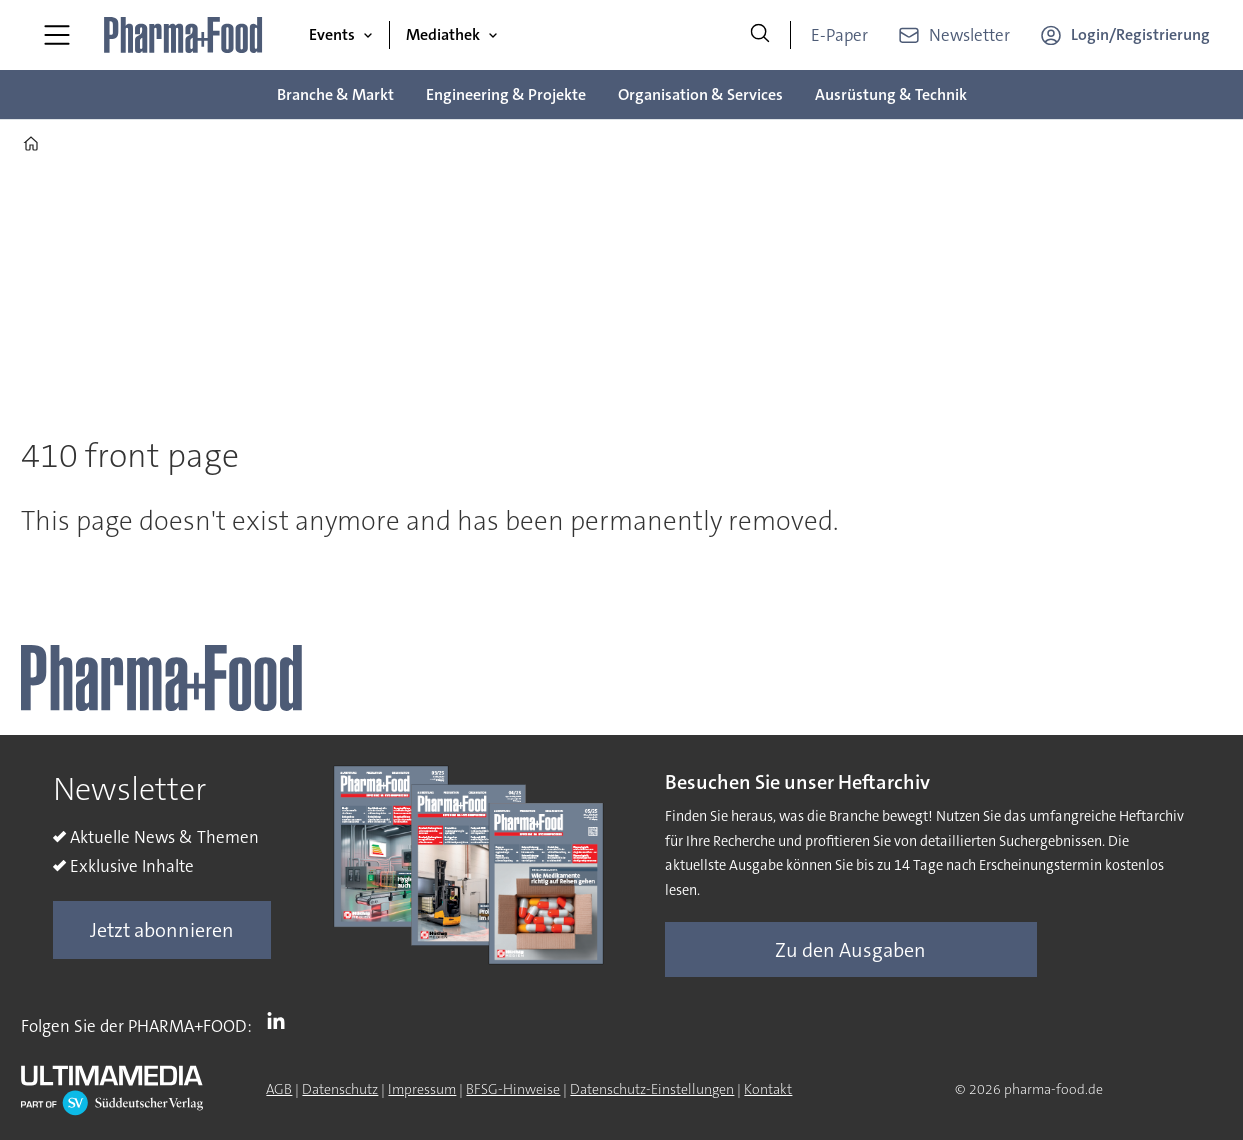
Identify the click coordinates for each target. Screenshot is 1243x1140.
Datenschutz (340, 1089)
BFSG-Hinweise (513, 1089)
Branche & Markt (335, 94)
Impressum (422, 1089)
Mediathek (443, 34)
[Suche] (760, 35)
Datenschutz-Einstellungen (652, 1089)
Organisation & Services (700, 94)
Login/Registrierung (1140, 34)
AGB (279, 1089)
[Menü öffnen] (57, 35)
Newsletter (969, 35)
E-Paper (839, 35)
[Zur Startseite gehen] (184, 35)
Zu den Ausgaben (850, 950)
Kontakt (768, 1089)
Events (332, 34)
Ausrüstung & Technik (891, 94)
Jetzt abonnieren (162, 930)
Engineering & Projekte (506, 94)
